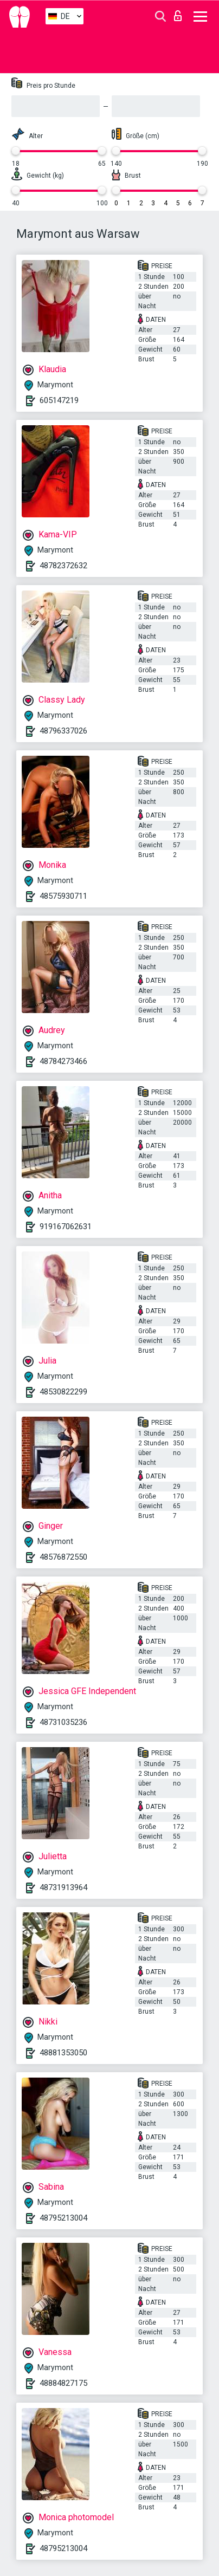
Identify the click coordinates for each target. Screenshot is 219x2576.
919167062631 (66, 1226)
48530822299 (63, 1392)
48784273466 (63, 1061)
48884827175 (63, 2383)
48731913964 (63, 1887)
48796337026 (63, 731)
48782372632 (63, 565)
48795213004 (63, 2218)
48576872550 (63, 1557)
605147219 (59, 400)
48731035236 (63, 1722)
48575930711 (63, 896)
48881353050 (63, 2053)
